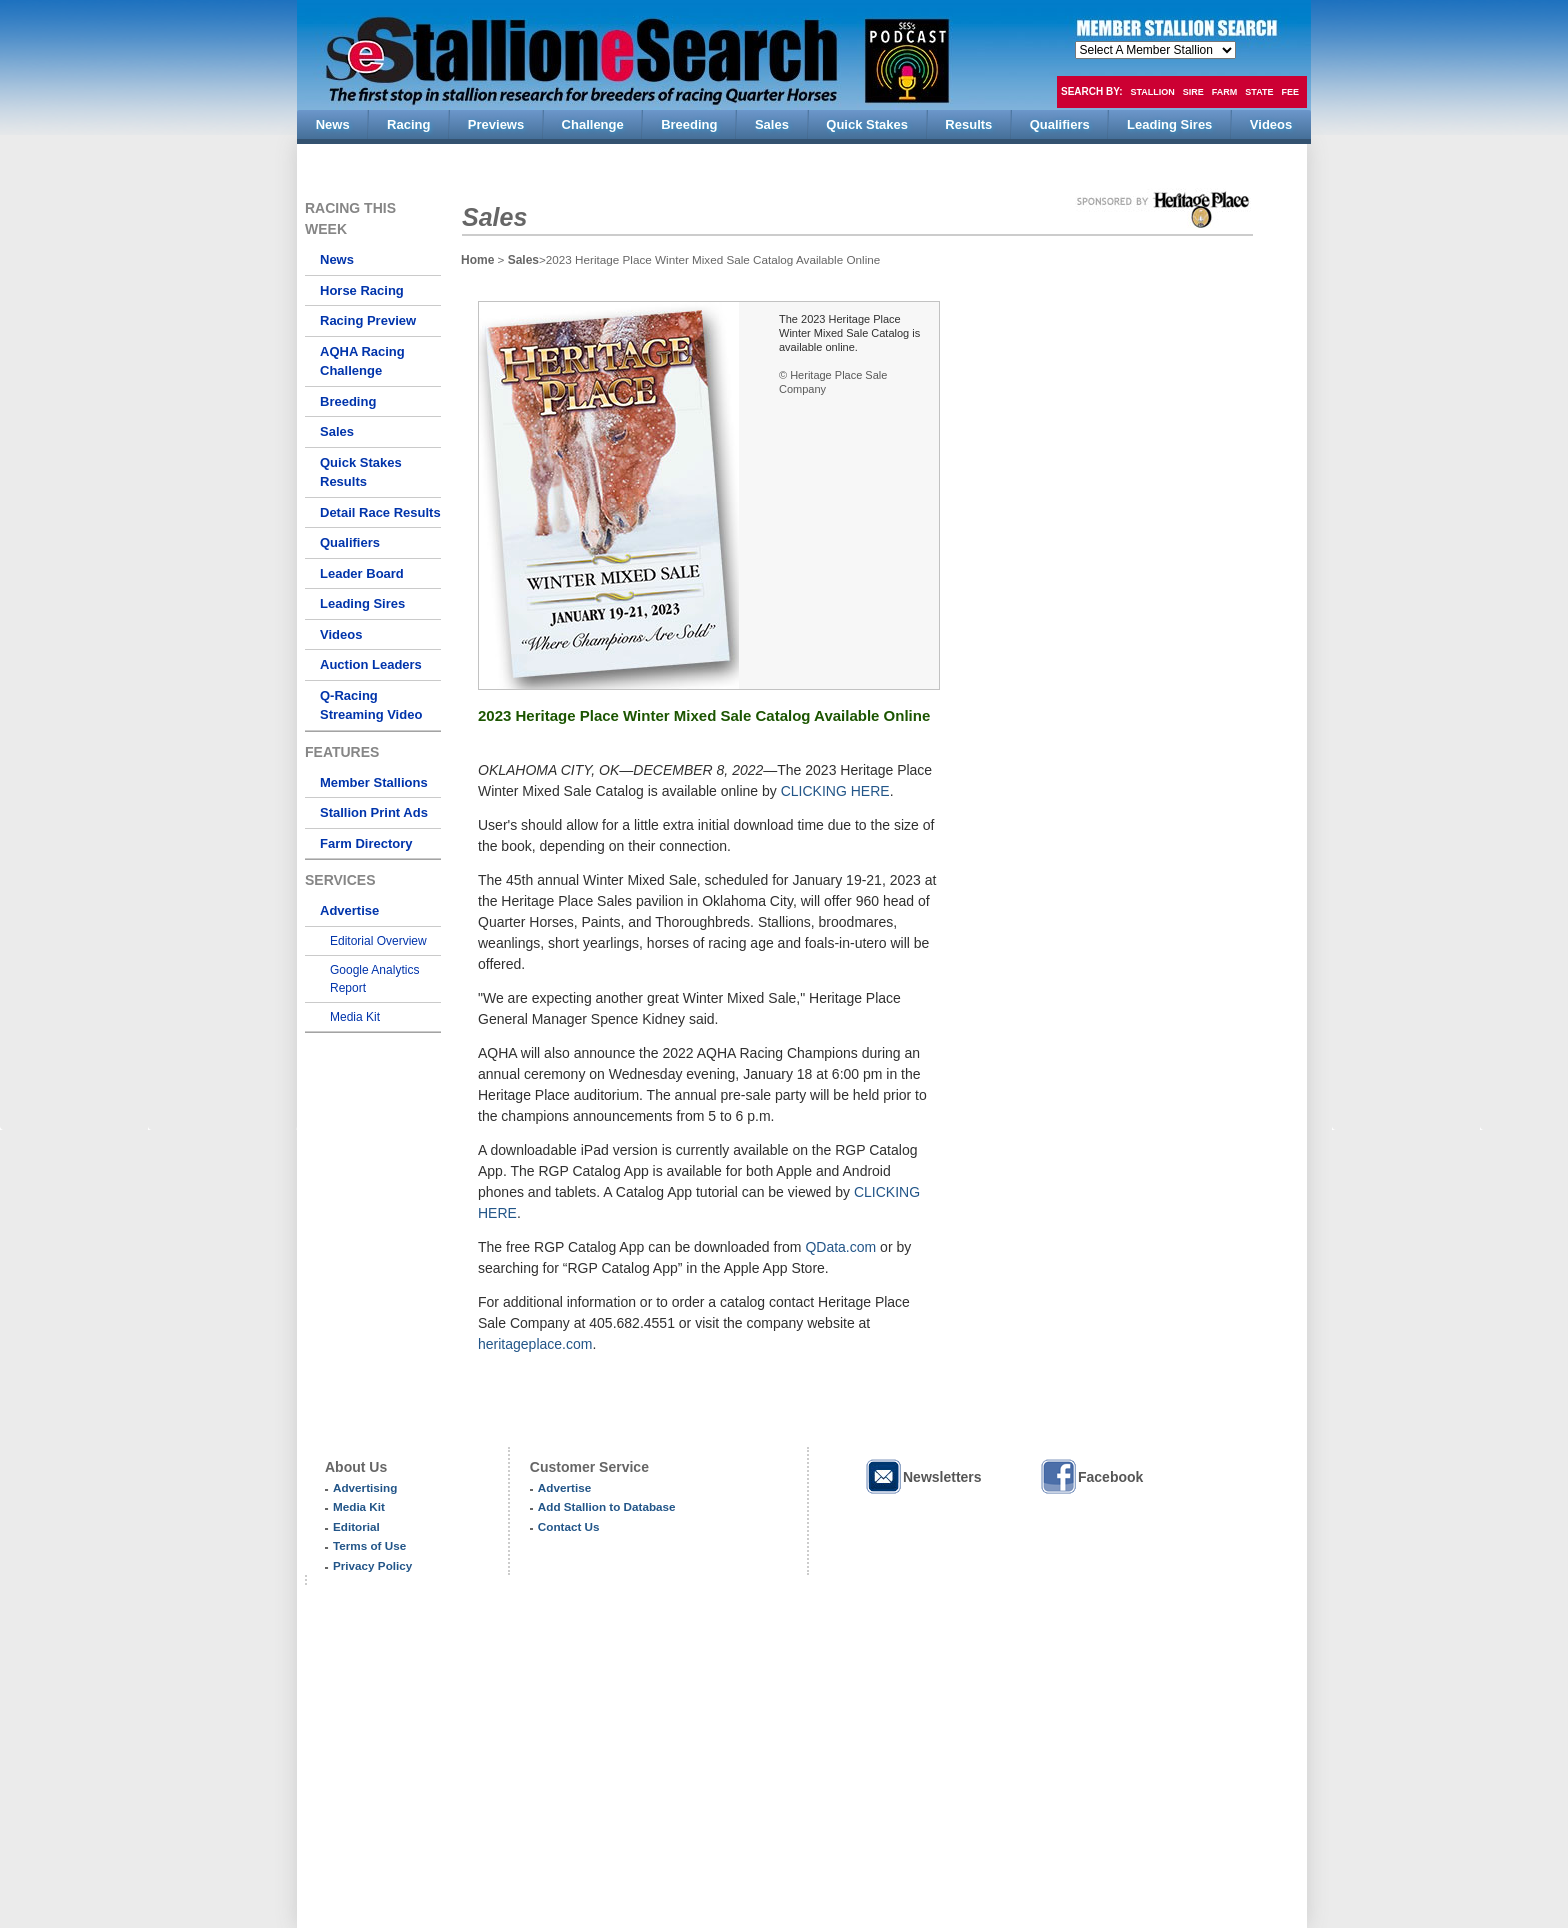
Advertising (365, 1487)
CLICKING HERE (835, 791)
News (337, 259)
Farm (1225, 92)
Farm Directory (366, 843)
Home (477, 260)
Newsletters (923, 1476)
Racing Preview (368, 320)
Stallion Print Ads (374, 812)
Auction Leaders (371, 664)
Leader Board (362, 573)
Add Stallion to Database (607, 1506)
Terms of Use (369, 1545)
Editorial (356, 1526)
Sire (1193, 92)
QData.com (840, 1247)
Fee (1291, 92)
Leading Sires (362, 603)
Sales (337, 431)
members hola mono (1155, 50)
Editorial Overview (378, 941)
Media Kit (355, 1017)
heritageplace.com (535, 1344)
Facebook (1091, 1476)
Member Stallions (374, 782)
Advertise (349, 910)
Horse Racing (362, 290)
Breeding (348, 401)
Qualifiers (350, 542)
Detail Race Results (380, 512)
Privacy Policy (372, 1565)
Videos (341, 634)
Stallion (1152, 92)
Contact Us (569, 1526)
